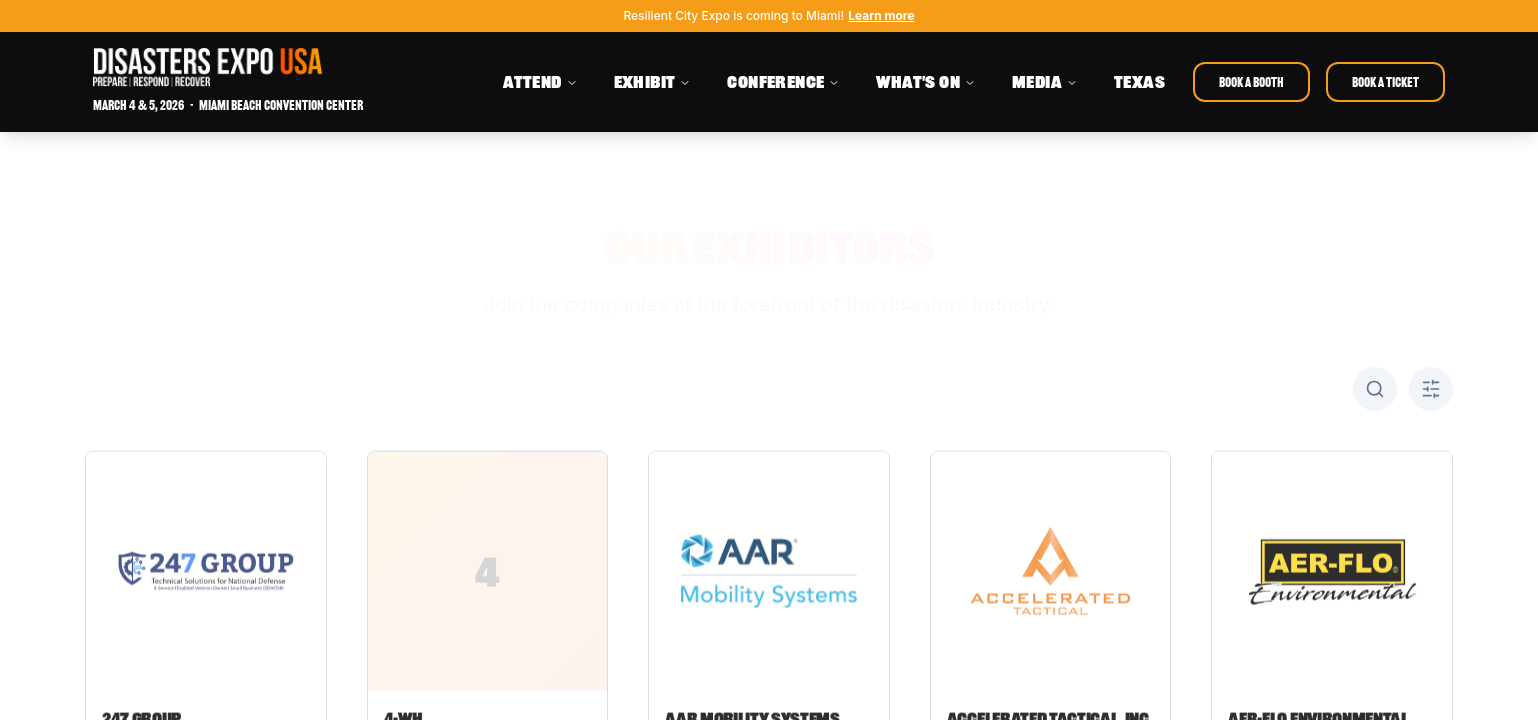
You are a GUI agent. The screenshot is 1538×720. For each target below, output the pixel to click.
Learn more (881, 15)
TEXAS (1139, 82)
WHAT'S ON (926, 82)
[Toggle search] (1375, 389)
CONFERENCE (783, 82)
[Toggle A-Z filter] (1431, 389)
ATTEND (540, 82)
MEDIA (1045, 82)
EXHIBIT (653, 82)
